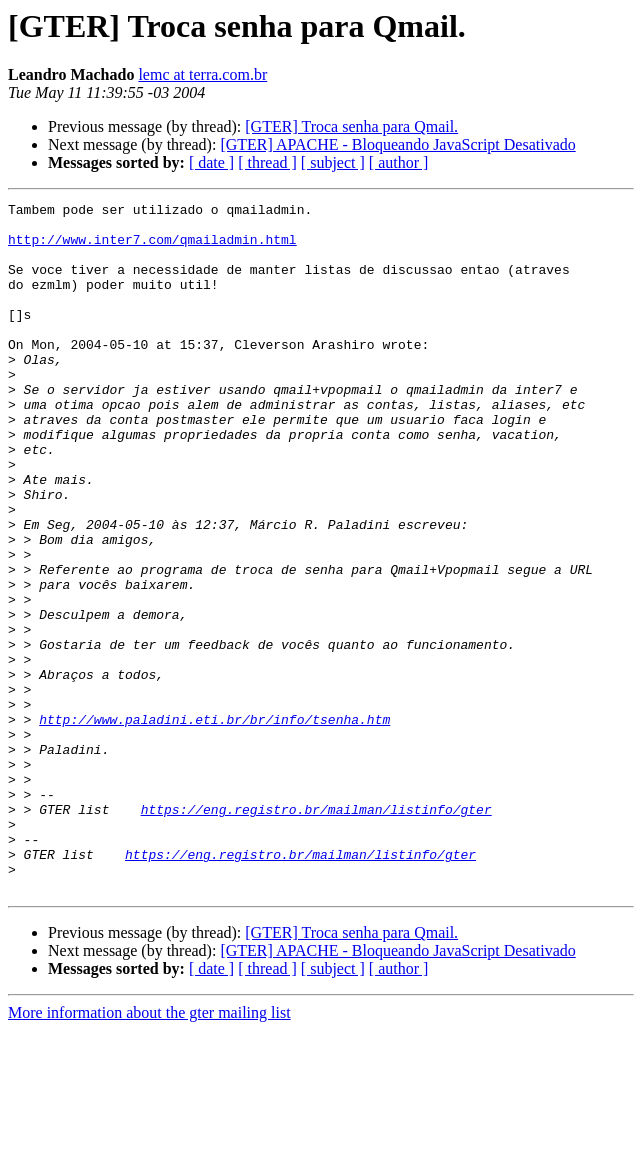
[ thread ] (267, 162)
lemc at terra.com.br (202, 74)
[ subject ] (333, 162)
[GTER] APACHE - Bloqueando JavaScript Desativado (397, 144)
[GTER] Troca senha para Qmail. (351, 126)
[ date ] (211, 162)
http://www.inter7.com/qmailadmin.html (152, 248)
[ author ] (399, 162)
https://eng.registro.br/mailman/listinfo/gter (316, 932)
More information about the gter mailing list (149, 1150)
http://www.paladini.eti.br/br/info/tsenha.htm (214, 824)
